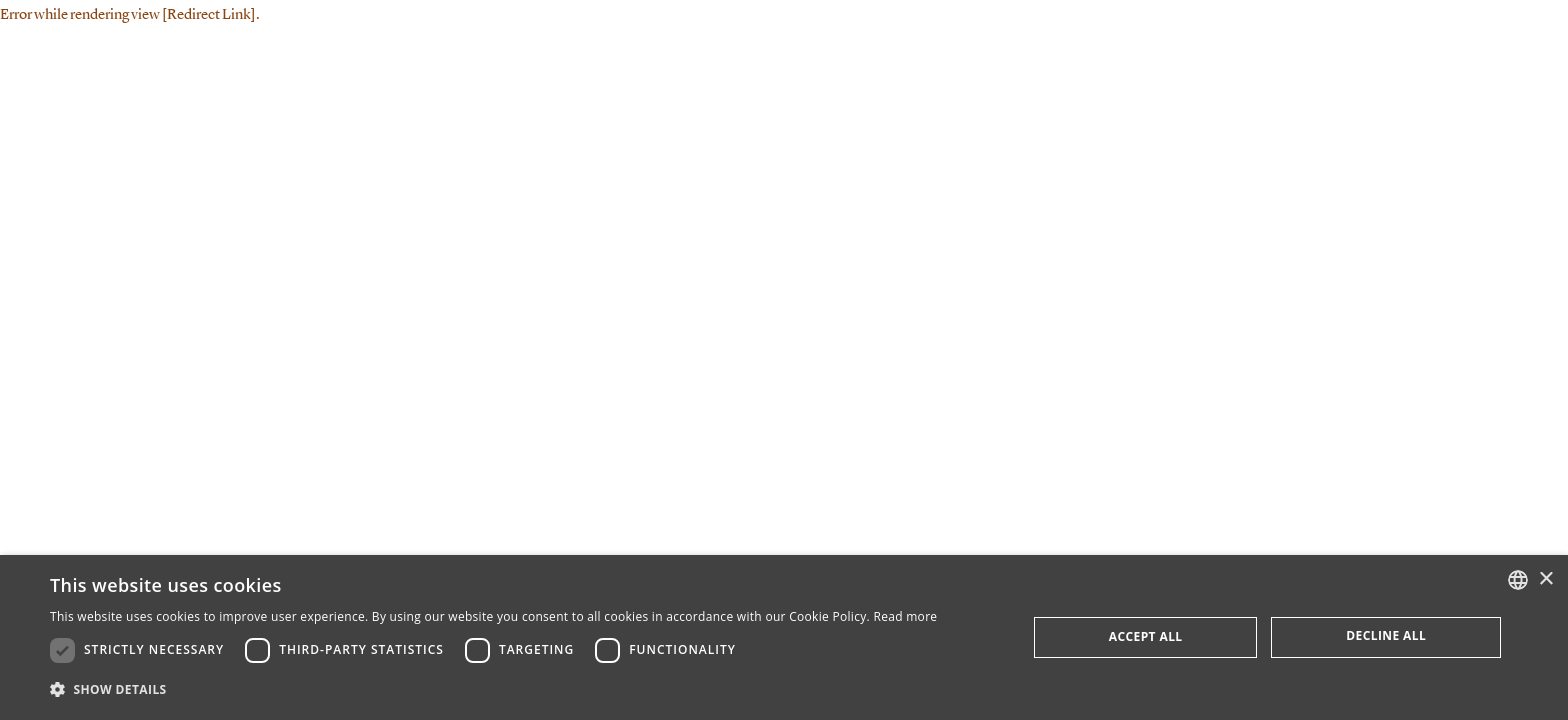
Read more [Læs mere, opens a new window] (905, 616)
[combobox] (1518, 580)
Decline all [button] (1386, 635)
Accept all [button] (1146, 636)
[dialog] (784, 637)
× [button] (1545, 579)
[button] (493, 690)
